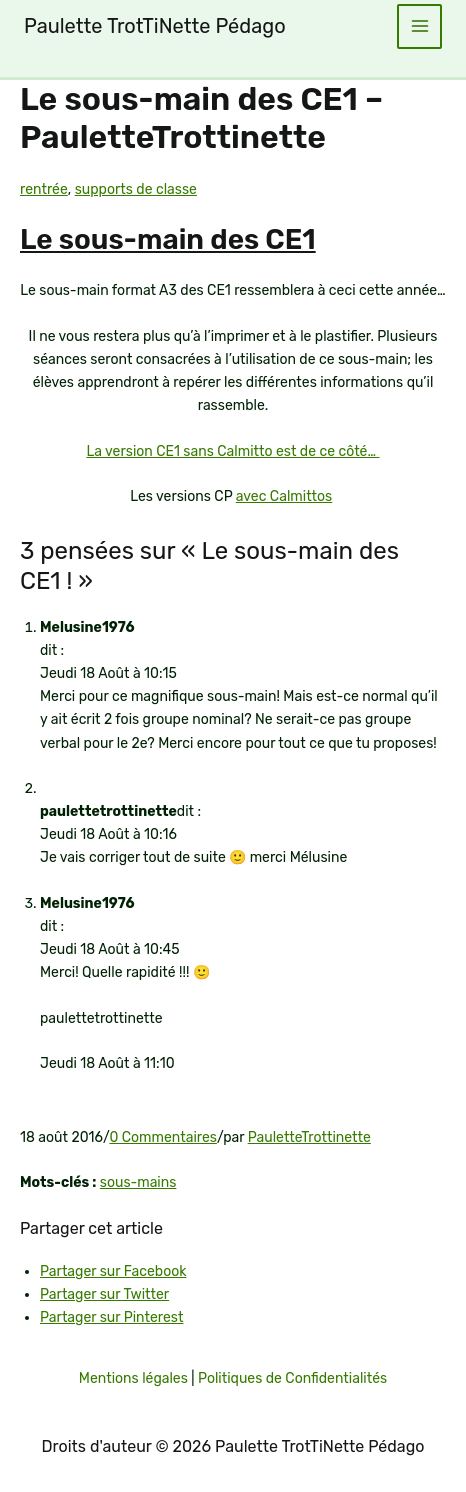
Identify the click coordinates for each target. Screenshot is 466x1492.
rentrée (44, 189)
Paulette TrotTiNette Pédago (155, 26)
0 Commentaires (163, 1137)
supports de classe (136, 189)
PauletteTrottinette (309, 1137)
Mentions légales (133, 1378)
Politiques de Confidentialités (292, 1378)
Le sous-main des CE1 (168, 239)
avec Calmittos (284, 496)
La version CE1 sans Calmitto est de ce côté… (232, 451)
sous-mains (138, 1182)
